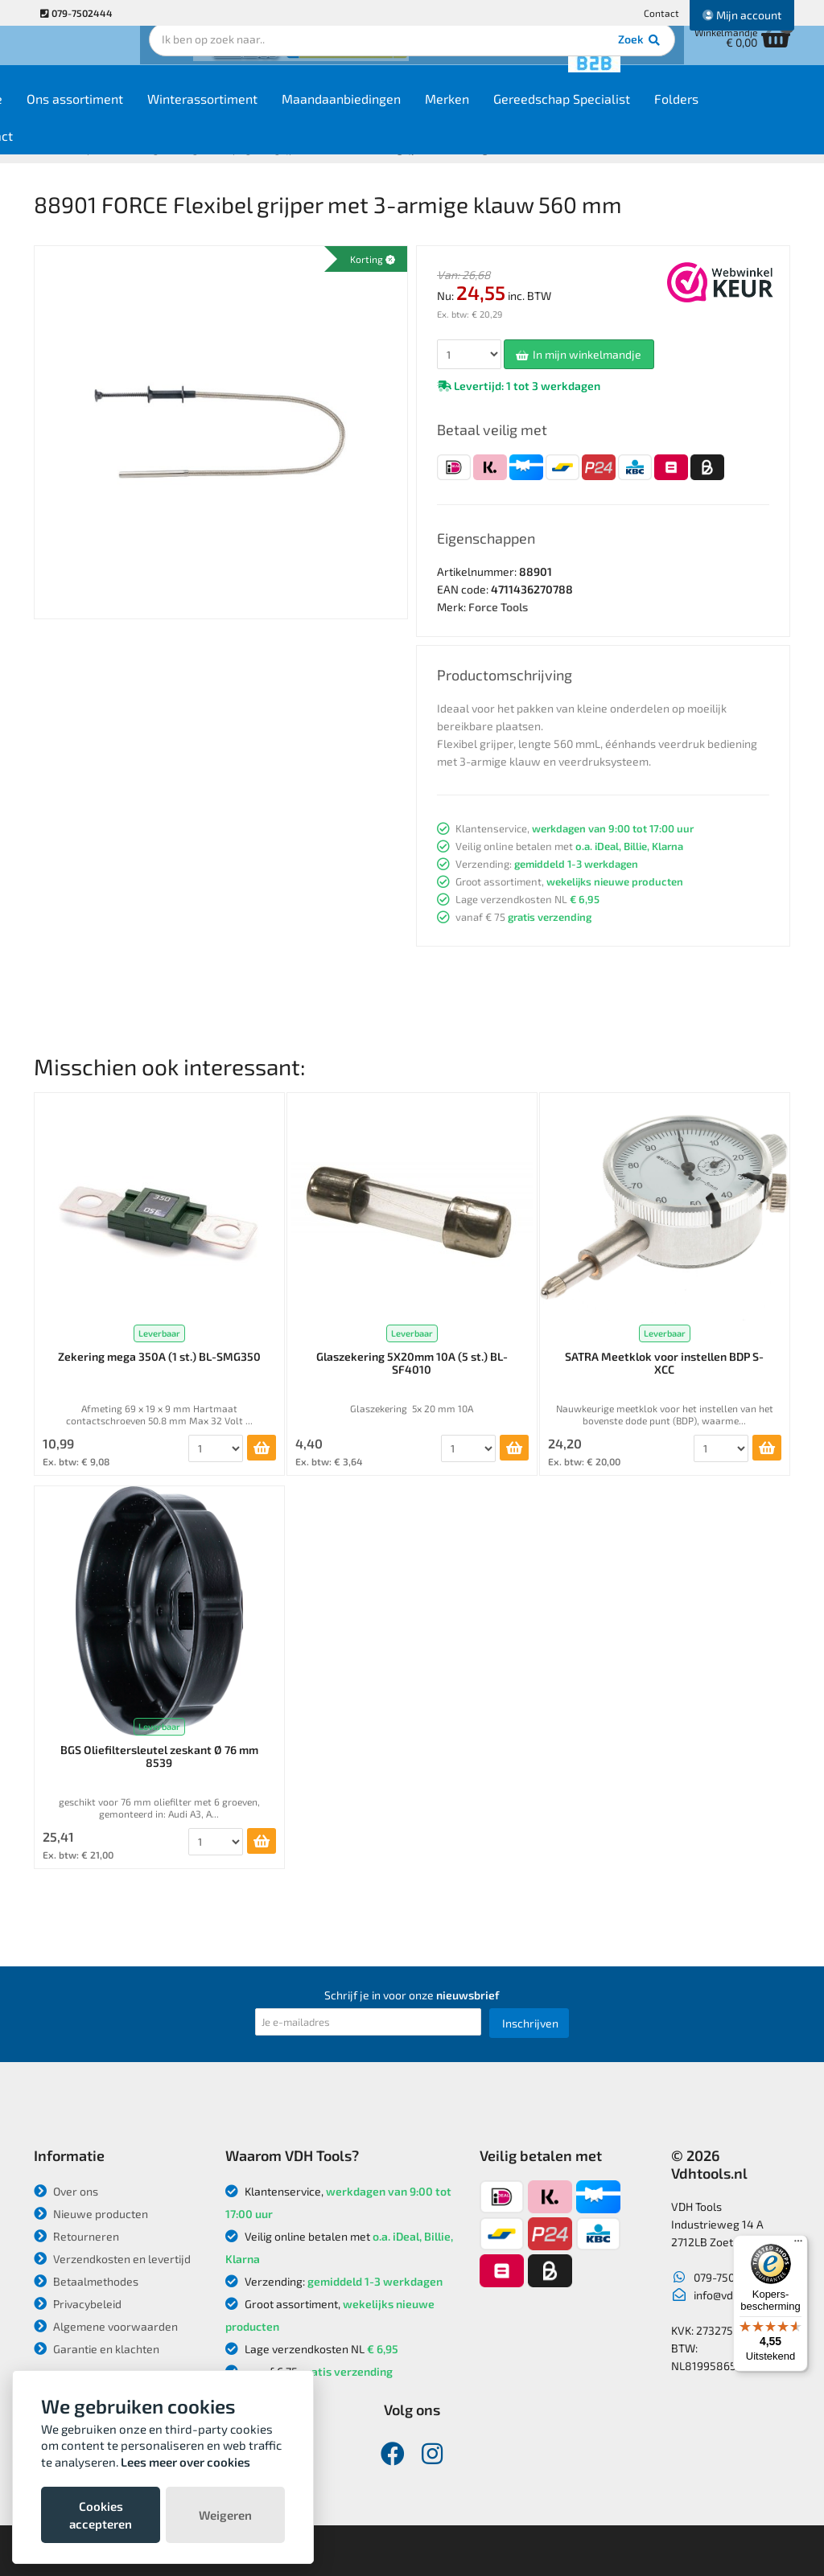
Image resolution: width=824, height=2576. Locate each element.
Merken (525, 113)
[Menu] (798, 2244)
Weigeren (225, 2515)
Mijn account (741, 15)
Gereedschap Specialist (639, 113)
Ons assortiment (153, 113)
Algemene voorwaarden (106, 2326)
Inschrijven (530, 2023)
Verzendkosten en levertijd (112, 2259)
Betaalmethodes (86, 2281)
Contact (661, 12)
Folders (754, 113)
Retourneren (76, 2236)
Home (63, 113)
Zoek (522, 60)
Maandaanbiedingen (419, 113)
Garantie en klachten (96, 2349)
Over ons (66, 2191)
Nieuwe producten (91, 2214)
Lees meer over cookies (185, 2462)
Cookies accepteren (100, 2515)
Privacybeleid (78, 2304)
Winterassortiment (280, 113)
